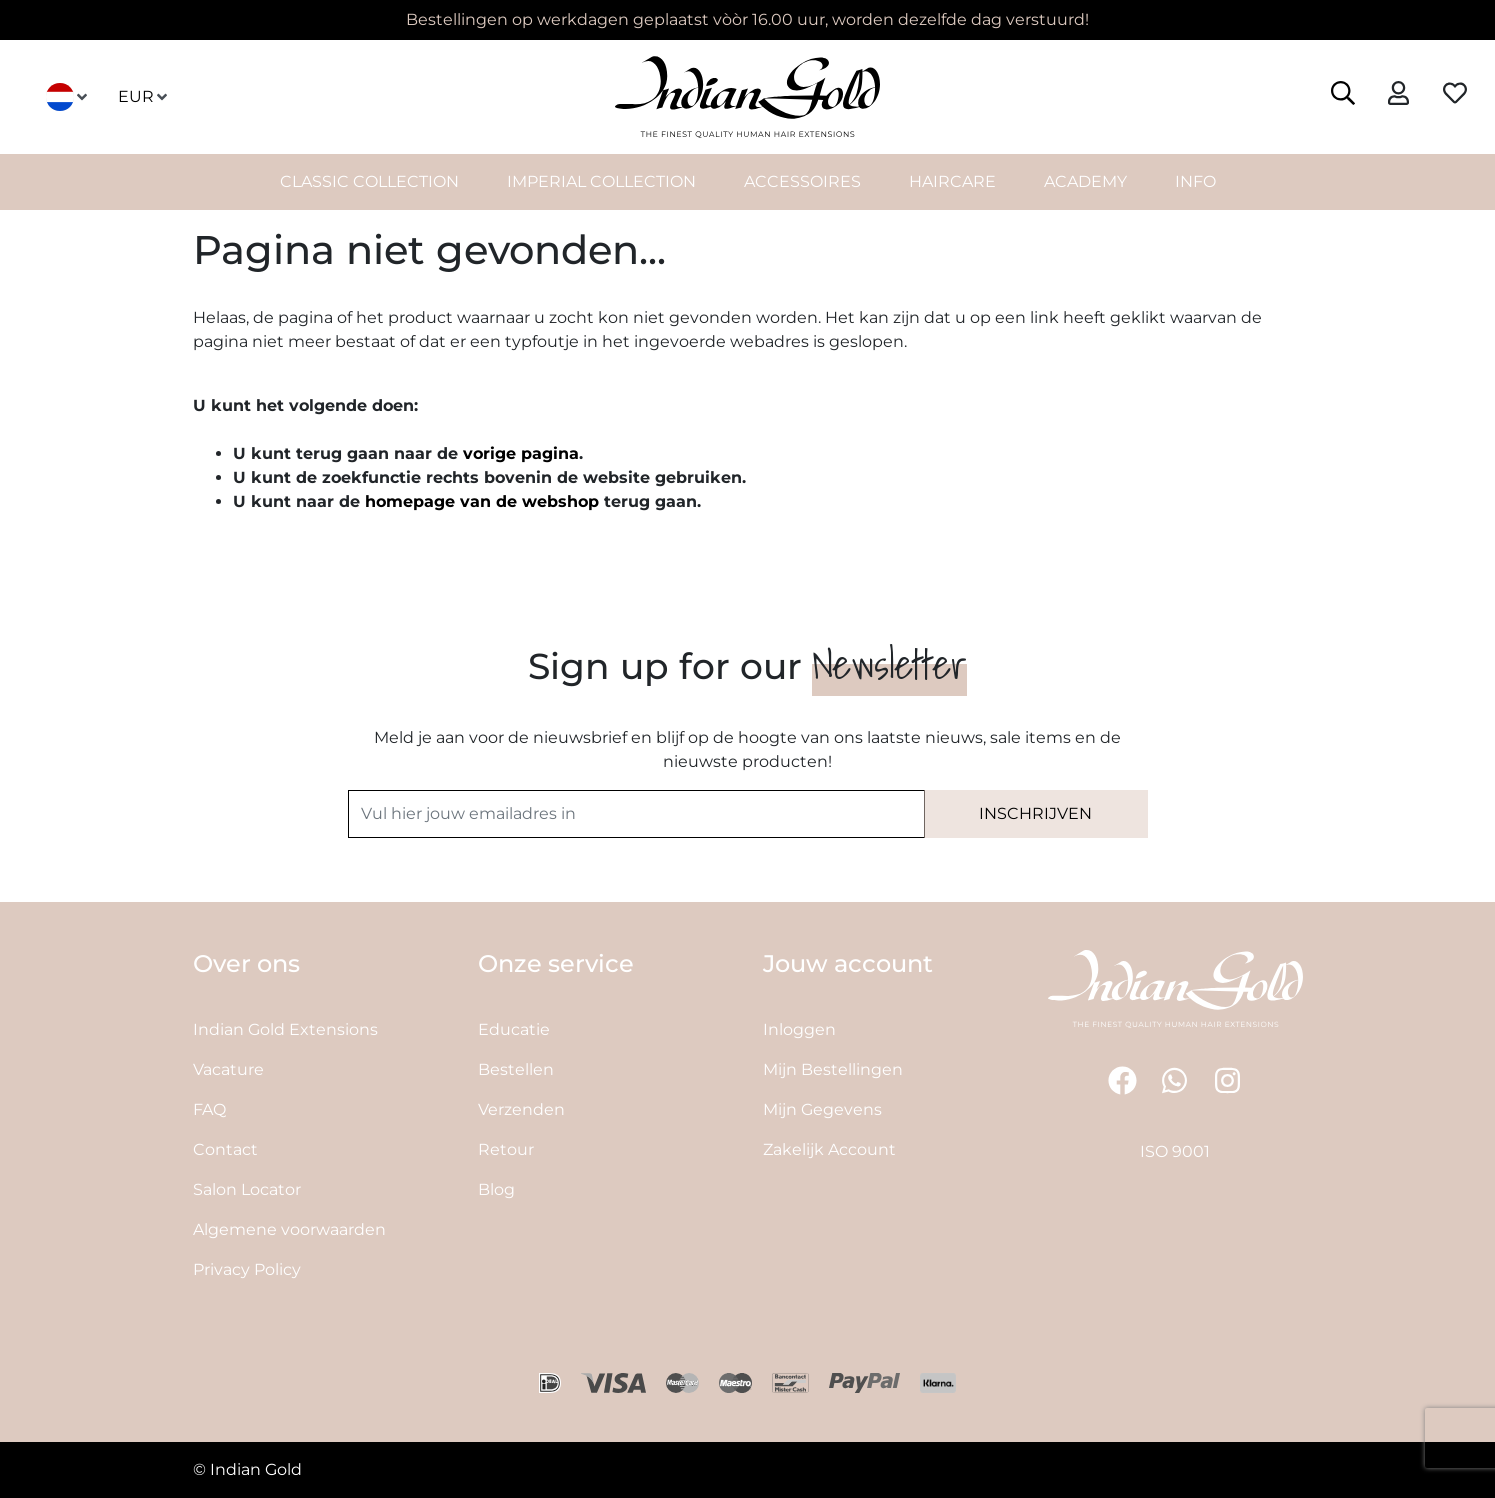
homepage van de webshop (482, 501)
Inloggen (799, 1029)
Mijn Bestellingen (833, 1069)
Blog (496, 1189)
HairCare (952, 181)
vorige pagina (521, 453)
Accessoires (802, 181)
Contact (225, 1149)
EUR (144, 96)
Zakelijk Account (829, 1149)
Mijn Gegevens (822, 1109)
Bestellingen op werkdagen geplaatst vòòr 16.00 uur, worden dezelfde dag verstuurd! (747, 19)
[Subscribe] (1036, 814)
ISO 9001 (1175, 1151)
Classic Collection (369, 181)
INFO (1195, 181)
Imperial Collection (601, 181)
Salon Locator (247, 1189)
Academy (1085, 181)
